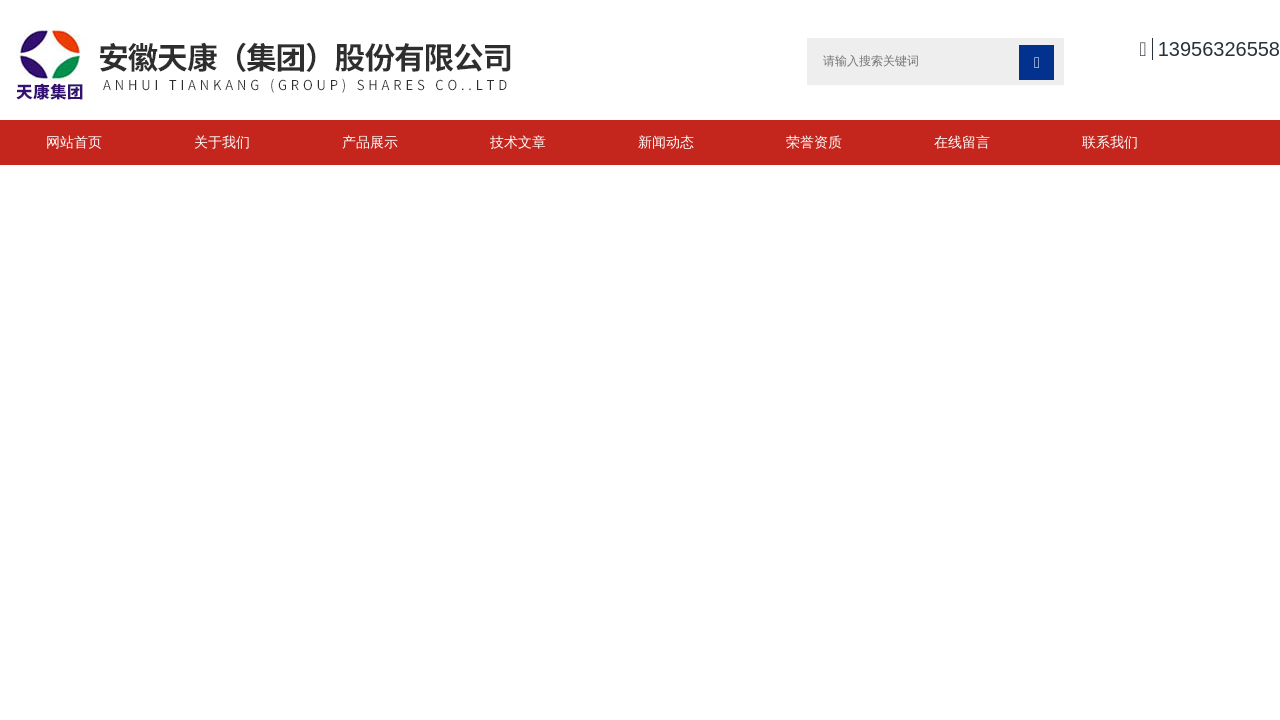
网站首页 (74, 142)
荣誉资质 (814, 142)
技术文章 (518, 142)
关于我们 (222, 142)
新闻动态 (666, 142)
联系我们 (1110, 142)
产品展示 (370, 142)
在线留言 (962, 142)
